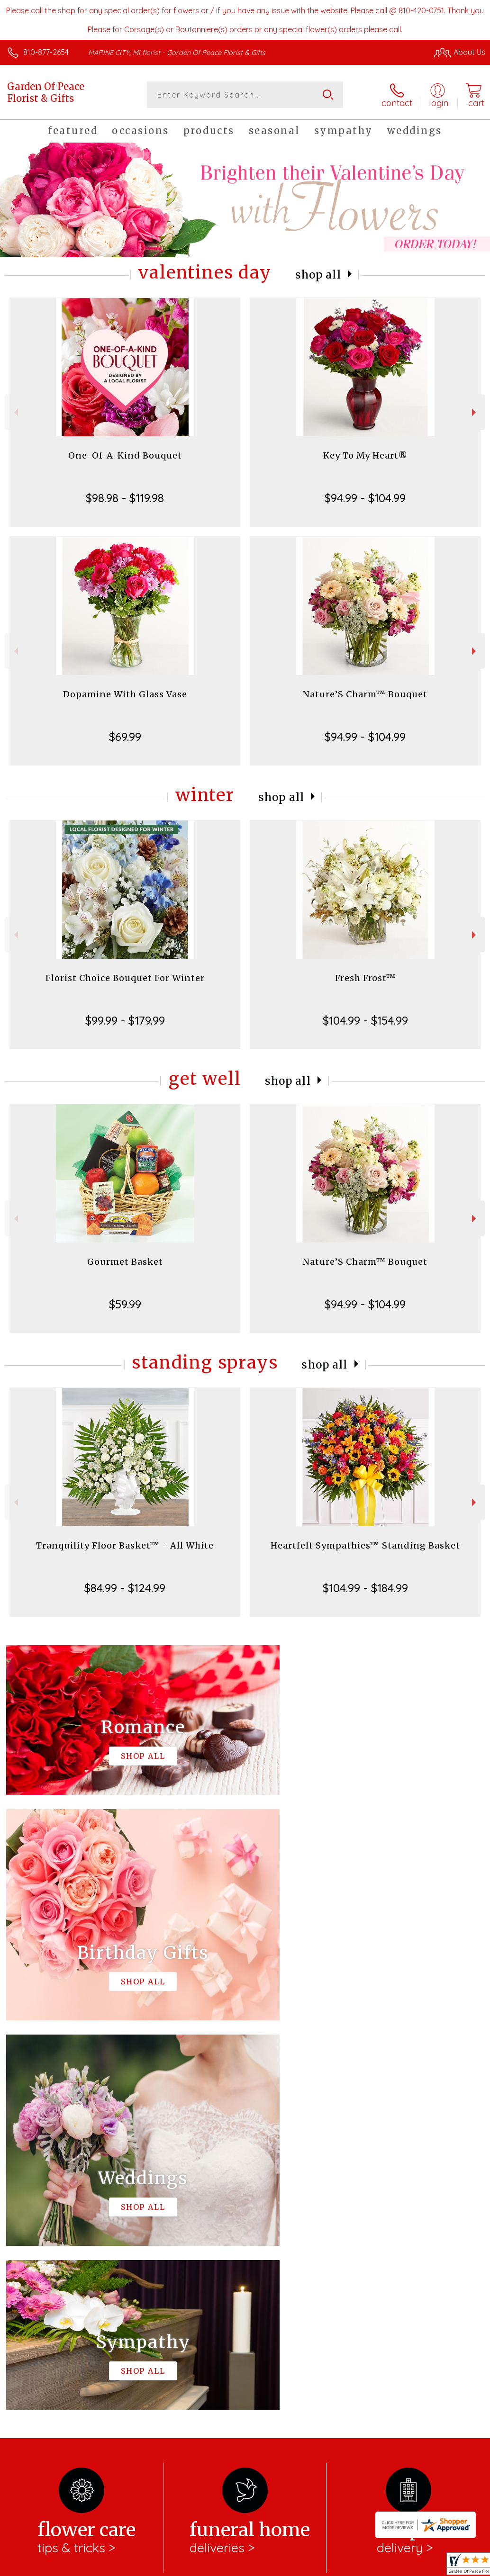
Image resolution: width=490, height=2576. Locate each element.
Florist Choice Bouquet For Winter (125, 978)
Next (475, 412)
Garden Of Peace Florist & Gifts (45, 92)
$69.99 (125, 737)
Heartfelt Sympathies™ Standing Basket (365, 1545)
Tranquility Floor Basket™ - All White (125, 1545)
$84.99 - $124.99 (124, 1588)
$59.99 (125, 1304)
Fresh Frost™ (365, 978)
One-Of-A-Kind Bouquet (125, 455)
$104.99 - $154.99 (365, 1020)
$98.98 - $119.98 (125, 498)
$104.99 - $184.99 (365, 1588)
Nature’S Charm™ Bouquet (365, 694)
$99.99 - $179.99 (125, 1020)
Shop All (318, 274)
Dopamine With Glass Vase (125, 694)
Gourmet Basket (125, 1261)
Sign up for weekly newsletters (245, 2306)
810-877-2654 (46, 52)
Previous (15, 412)
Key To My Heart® (365, 455)
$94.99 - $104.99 (365, 498)
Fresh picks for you (245, 2254)
